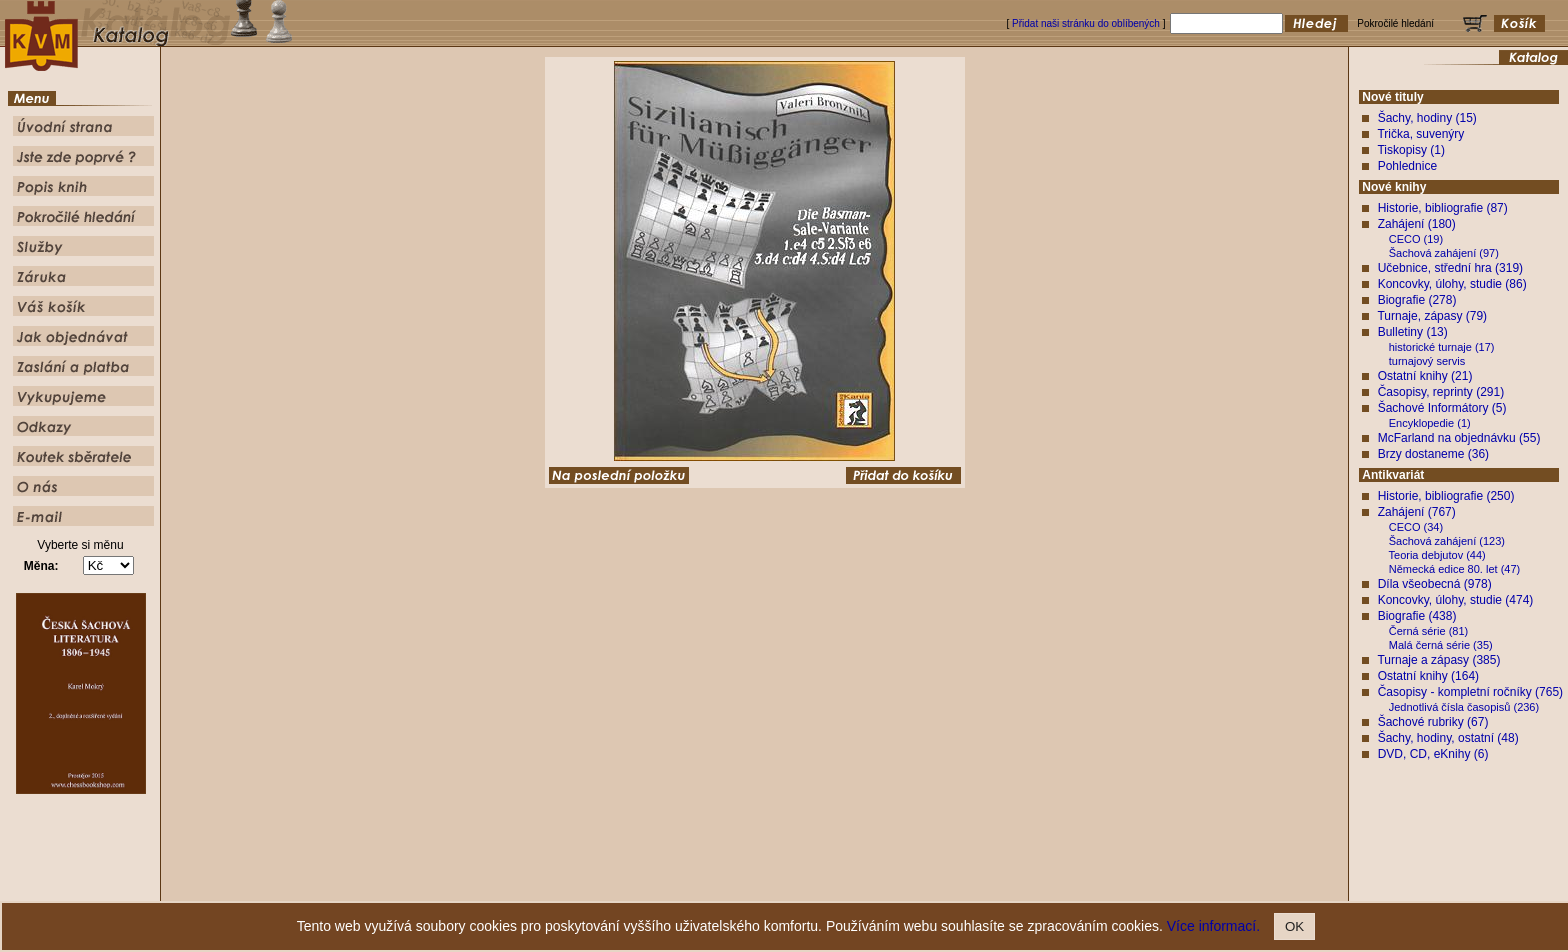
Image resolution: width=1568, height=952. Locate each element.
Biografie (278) (1417, 300)
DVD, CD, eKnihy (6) (1433, 754)
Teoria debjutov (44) (1437, 555)
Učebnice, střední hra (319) (1450, 268)
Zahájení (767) (1417, 512)
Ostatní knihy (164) (1428, 676)
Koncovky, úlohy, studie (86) (1452, 284)
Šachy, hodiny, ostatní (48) (1448, 738)
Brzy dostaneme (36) (1433, 454)
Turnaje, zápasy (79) (1432, 316)
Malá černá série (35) (1441, 645)
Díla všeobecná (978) (1435, 584)
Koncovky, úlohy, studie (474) (1456, 600)
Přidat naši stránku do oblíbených (1086, 23)
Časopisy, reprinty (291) (1441, 392)
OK (1294, 926)
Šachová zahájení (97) (1444, 253)
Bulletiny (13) (1413, 332)
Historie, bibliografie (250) (1446, 496)
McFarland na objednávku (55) (1459, 438)
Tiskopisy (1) (1411, 150)
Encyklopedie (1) (1430, 423)
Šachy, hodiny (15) (1427, 118)
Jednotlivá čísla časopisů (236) (1464, 707)
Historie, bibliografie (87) (1443, 208)
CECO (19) (1416, 239)
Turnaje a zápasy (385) (1438, 660)
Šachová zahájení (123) (1447, 541)
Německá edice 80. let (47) (1454, 569)
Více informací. (1213, 926)
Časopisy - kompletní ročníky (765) (1470, 692)
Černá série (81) (1428, 631)
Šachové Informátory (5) (1442, 408)
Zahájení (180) (1417, 224)
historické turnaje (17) (1442, 347)
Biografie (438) (1417, 616)
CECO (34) (1416, 527)
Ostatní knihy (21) (1425, 376)
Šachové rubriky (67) (1433, 722)
